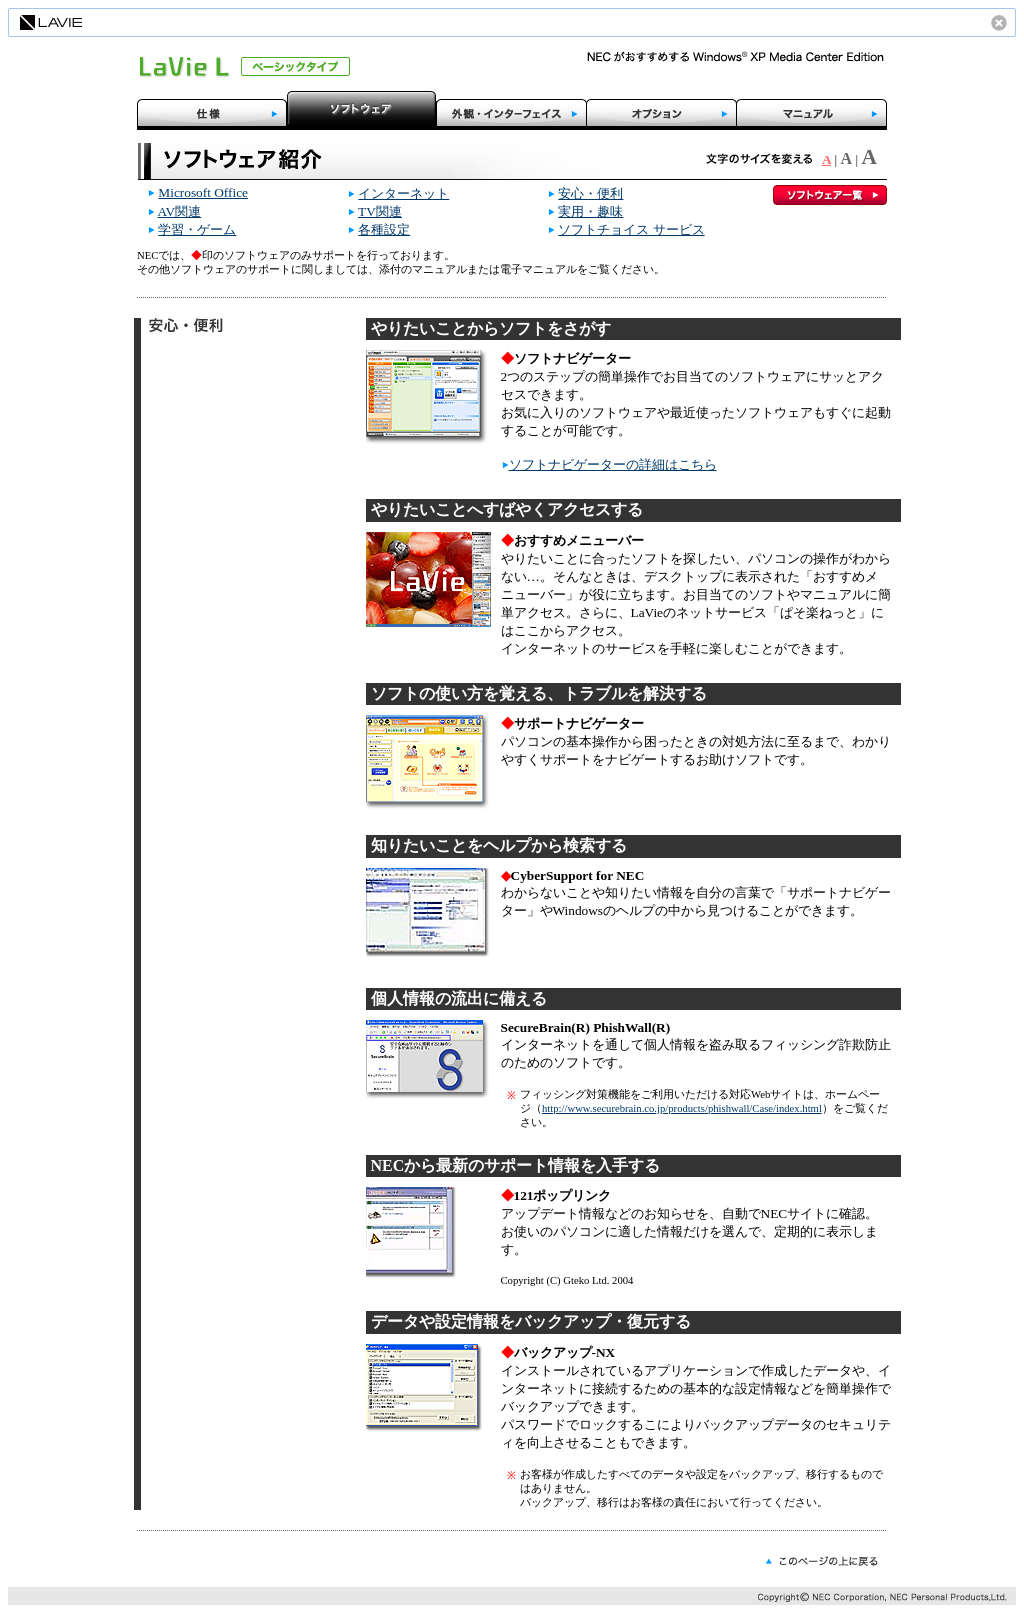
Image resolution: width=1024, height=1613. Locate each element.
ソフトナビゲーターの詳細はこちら (613, 464)
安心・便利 (590, 193)
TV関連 (380, 211)
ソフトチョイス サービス (631, 229)
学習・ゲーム (197, 229)
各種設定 (384, 229)
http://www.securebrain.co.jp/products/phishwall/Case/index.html (682, 1108)
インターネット (403, 193)
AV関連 (180, 211)
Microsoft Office (203, 192)
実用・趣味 (590, 211)
